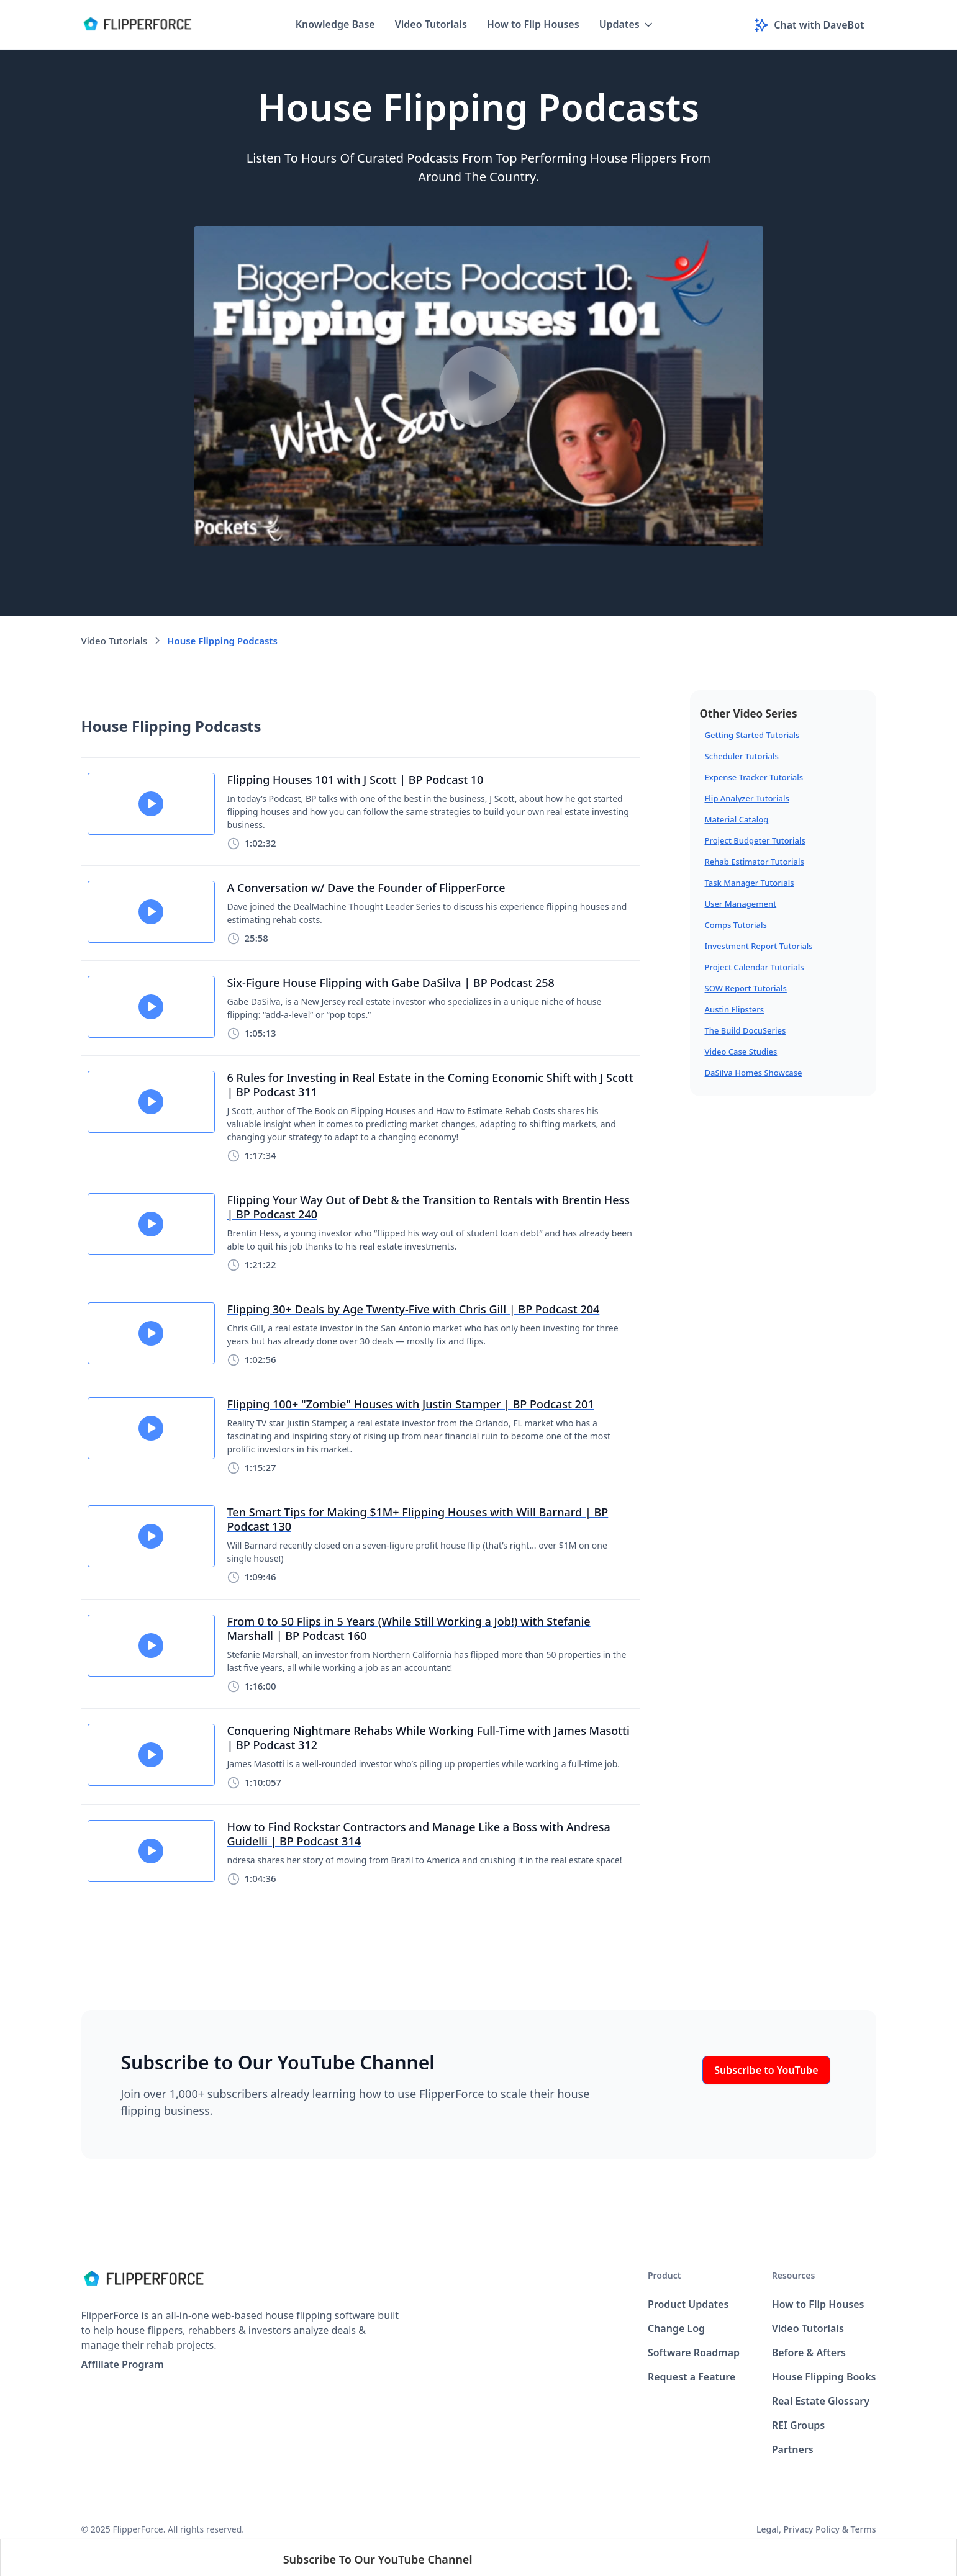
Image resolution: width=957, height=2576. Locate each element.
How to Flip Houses (533, 24)
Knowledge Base (335, 24)
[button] (626, 24)
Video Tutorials (431, 24)
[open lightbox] (478, 386)
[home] (137, 25)
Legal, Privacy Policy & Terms (816, 2529)
